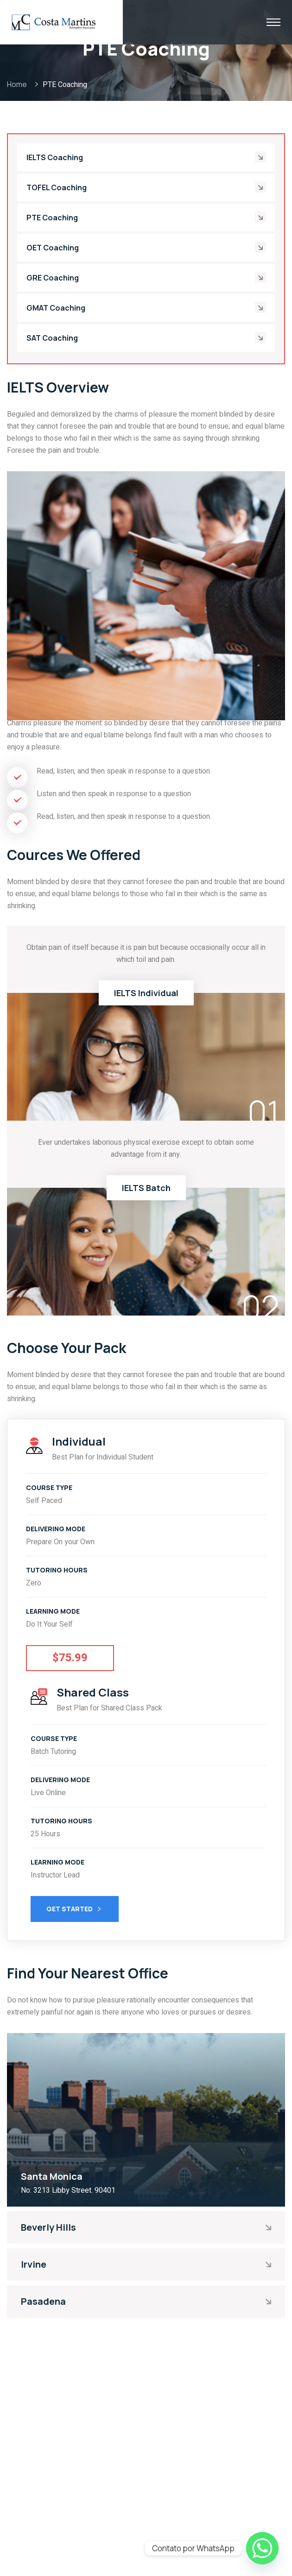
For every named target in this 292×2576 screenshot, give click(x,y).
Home (18, 84)
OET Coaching (52, 248)
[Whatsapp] (262, 2548)
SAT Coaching (52, 338)
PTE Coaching (52, 217)
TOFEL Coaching (56, 187)
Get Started (74, 1909)
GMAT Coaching (55, 308)
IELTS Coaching (54, 157)
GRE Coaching (52, 278)
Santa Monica (52, 2176)
